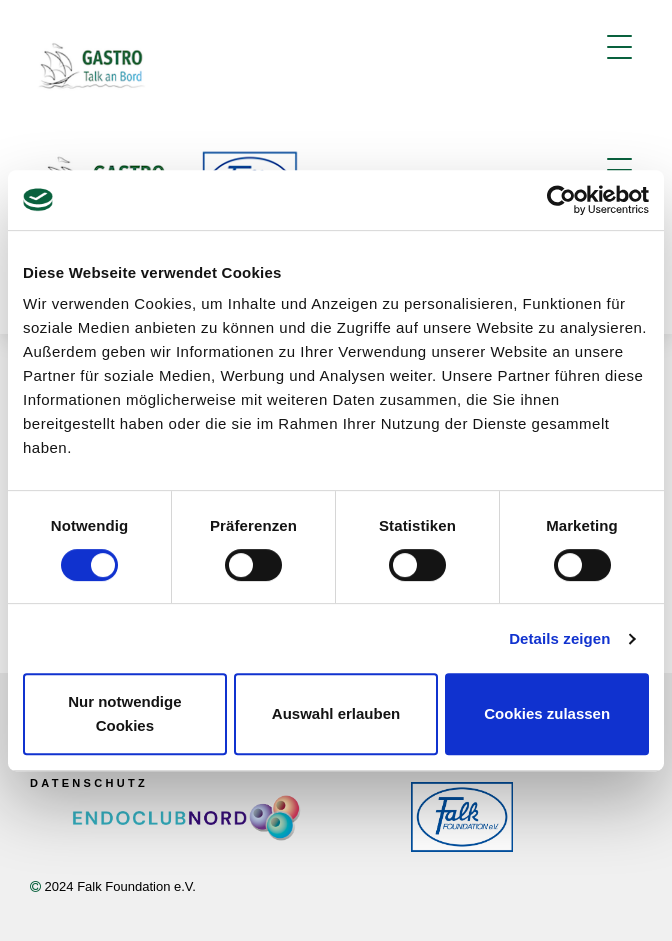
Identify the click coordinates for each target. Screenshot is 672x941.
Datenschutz (89, 783)
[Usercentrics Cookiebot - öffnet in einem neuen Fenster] (561, 200)
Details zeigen (559, 638)
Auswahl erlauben (336, 713)
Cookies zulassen (547, 713)
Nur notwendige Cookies (124, 713)
